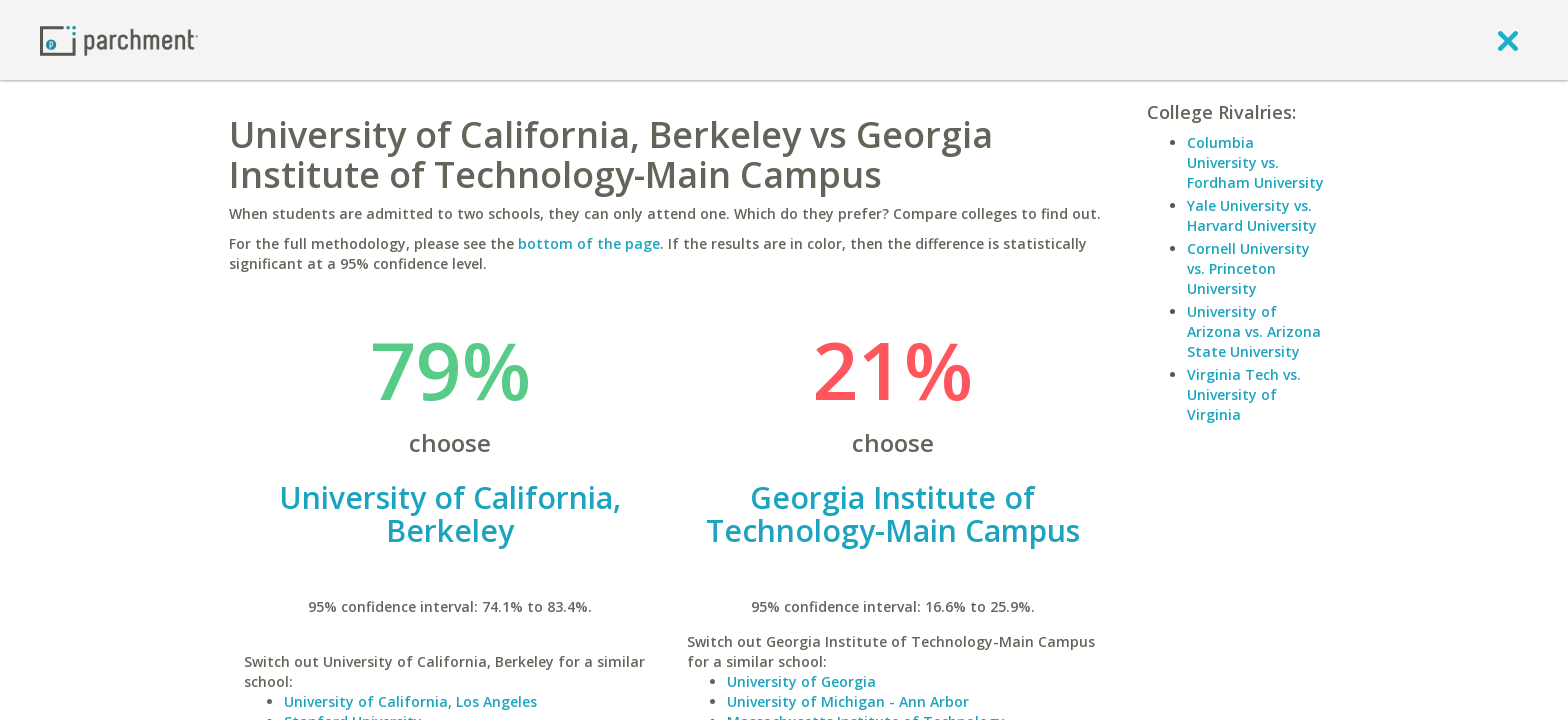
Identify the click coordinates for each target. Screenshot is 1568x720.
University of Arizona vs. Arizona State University (1254, 331)
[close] (1508, 40)
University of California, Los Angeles (410, 701)
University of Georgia (801, 681)
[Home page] (119, 39)
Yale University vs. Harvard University (1252, 215)
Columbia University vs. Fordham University (1255, 162)
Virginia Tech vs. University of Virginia (1244, 394)
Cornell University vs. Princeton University (1248, 268)
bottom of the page (589, 243)
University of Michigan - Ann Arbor (848, 701)
